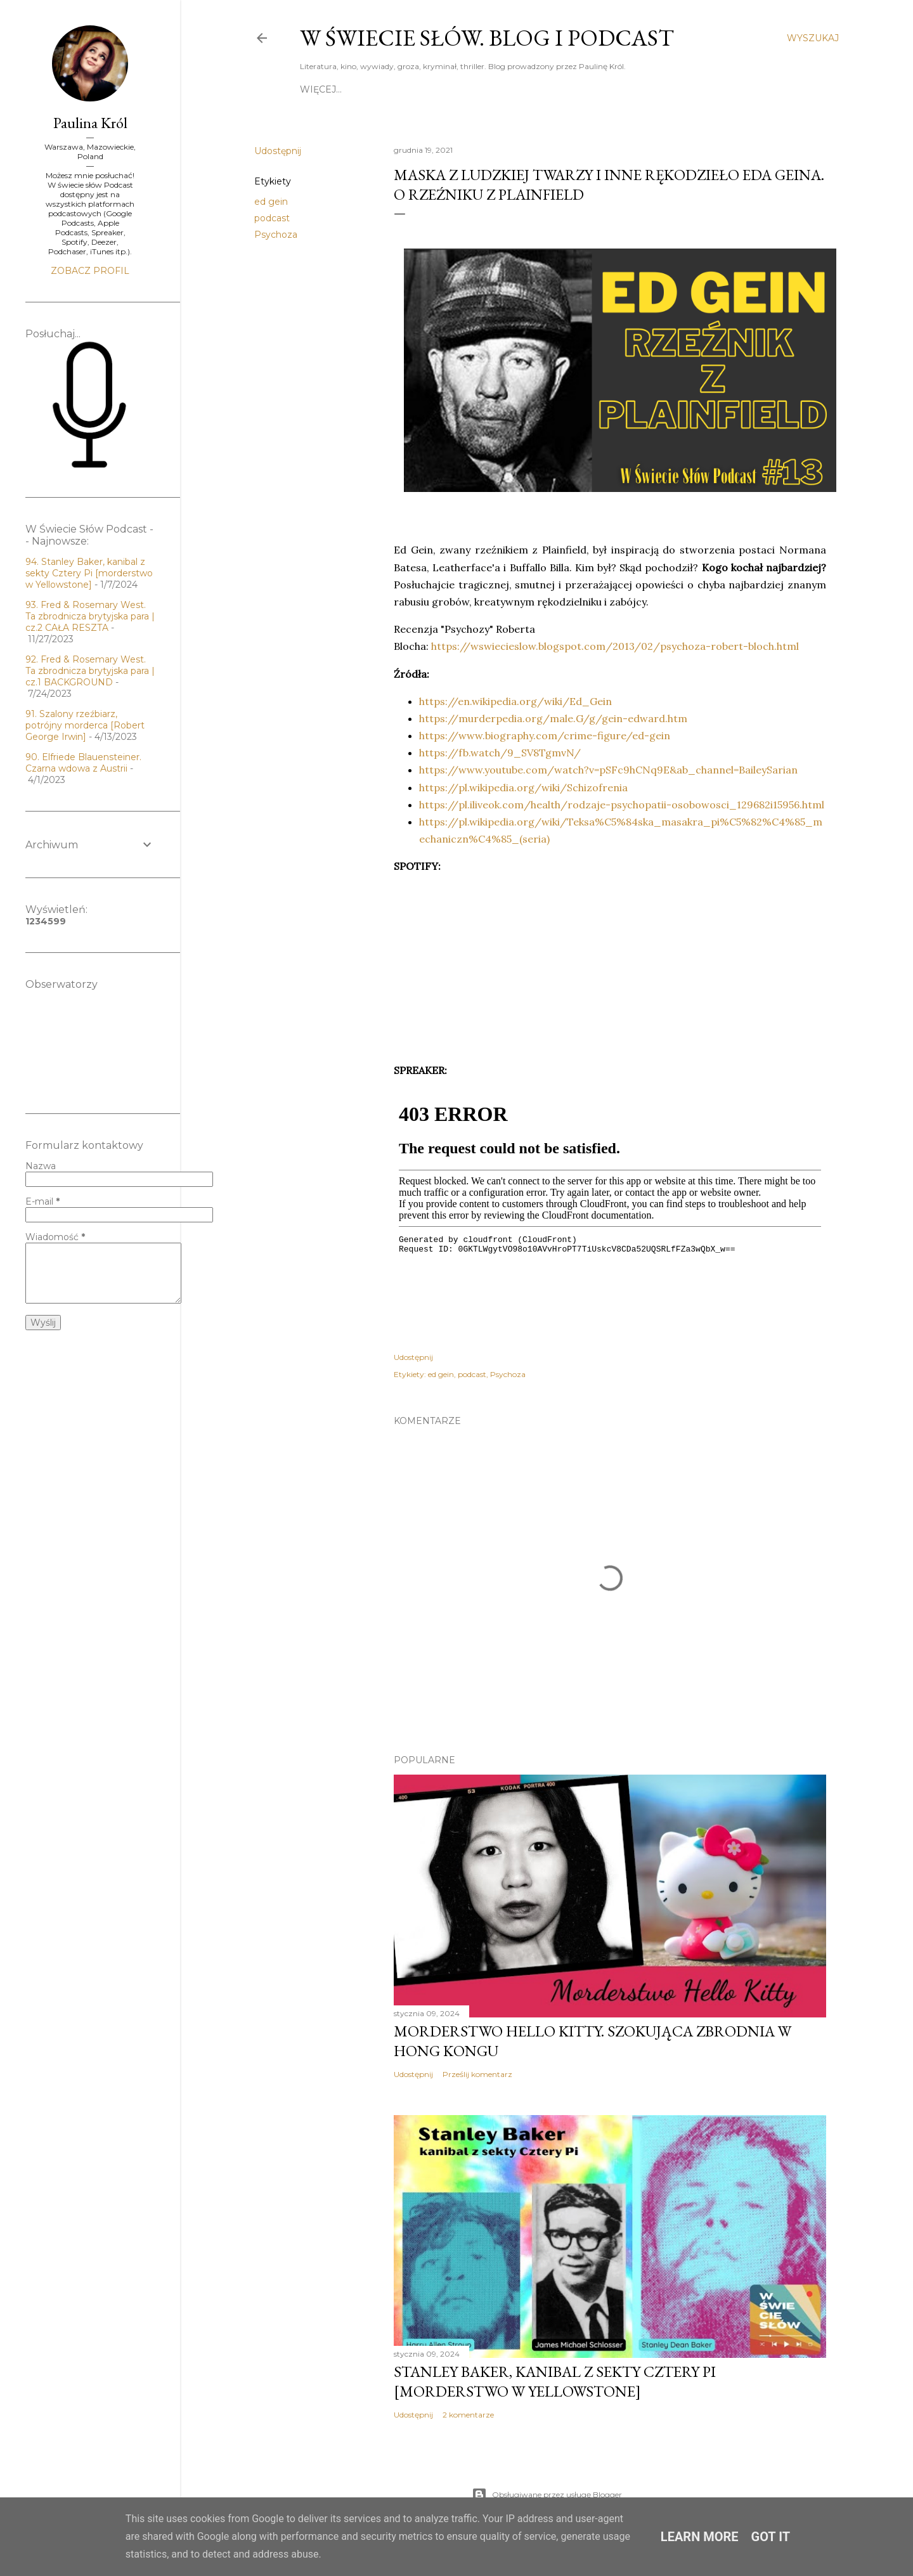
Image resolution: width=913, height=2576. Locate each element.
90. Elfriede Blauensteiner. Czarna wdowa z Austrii (83, 762)
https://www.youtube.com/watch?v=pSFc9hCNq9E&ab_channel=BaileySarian (608, 769)
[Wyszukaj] (813, 38)
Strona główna (342, 89)
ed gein (271, 201)
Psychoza (275, 234)
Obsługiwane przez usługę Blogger (547, 2494)
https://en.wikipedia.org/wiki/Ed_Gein (515, 701)
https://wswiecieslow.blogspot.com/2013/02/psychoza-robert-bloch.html (616, 646)
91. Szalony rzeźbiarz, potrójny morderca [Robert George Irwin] (85, 725)
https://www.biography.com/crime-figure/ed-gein (544, 735)
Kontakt (569, 89)
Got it (771, 2536)
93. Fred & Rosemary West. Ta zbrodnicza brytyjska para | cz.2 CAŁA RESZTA (90, 616)
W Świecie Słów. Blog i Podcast (487, 38)
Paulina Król (90, 123)
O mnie (410, 89)
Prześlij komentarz (477, 2074)
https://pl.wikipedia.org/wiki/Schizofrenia (523, 787)
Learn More (700, 2536)
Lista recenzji (636, 89)
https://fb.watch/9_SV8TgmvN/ (500, 752)
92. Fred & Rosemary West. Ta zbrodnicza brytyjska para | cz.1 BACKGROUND (90, 671)
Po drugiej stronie (488, 89)
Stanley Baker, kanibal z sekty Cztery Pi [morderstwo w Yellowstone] (555, 2381)
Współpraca (715, 89)
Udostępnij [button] (277, 151)
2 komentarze (468, 2414)
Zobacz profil (90, 270)
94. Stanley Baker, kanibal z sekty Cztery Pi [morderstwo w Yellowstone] (89, 573)
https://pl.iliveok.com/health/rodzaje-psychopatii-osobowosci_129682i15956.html (621, 804)
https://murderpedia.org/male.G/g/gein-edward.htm (553, 718)
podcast (272, 218)
